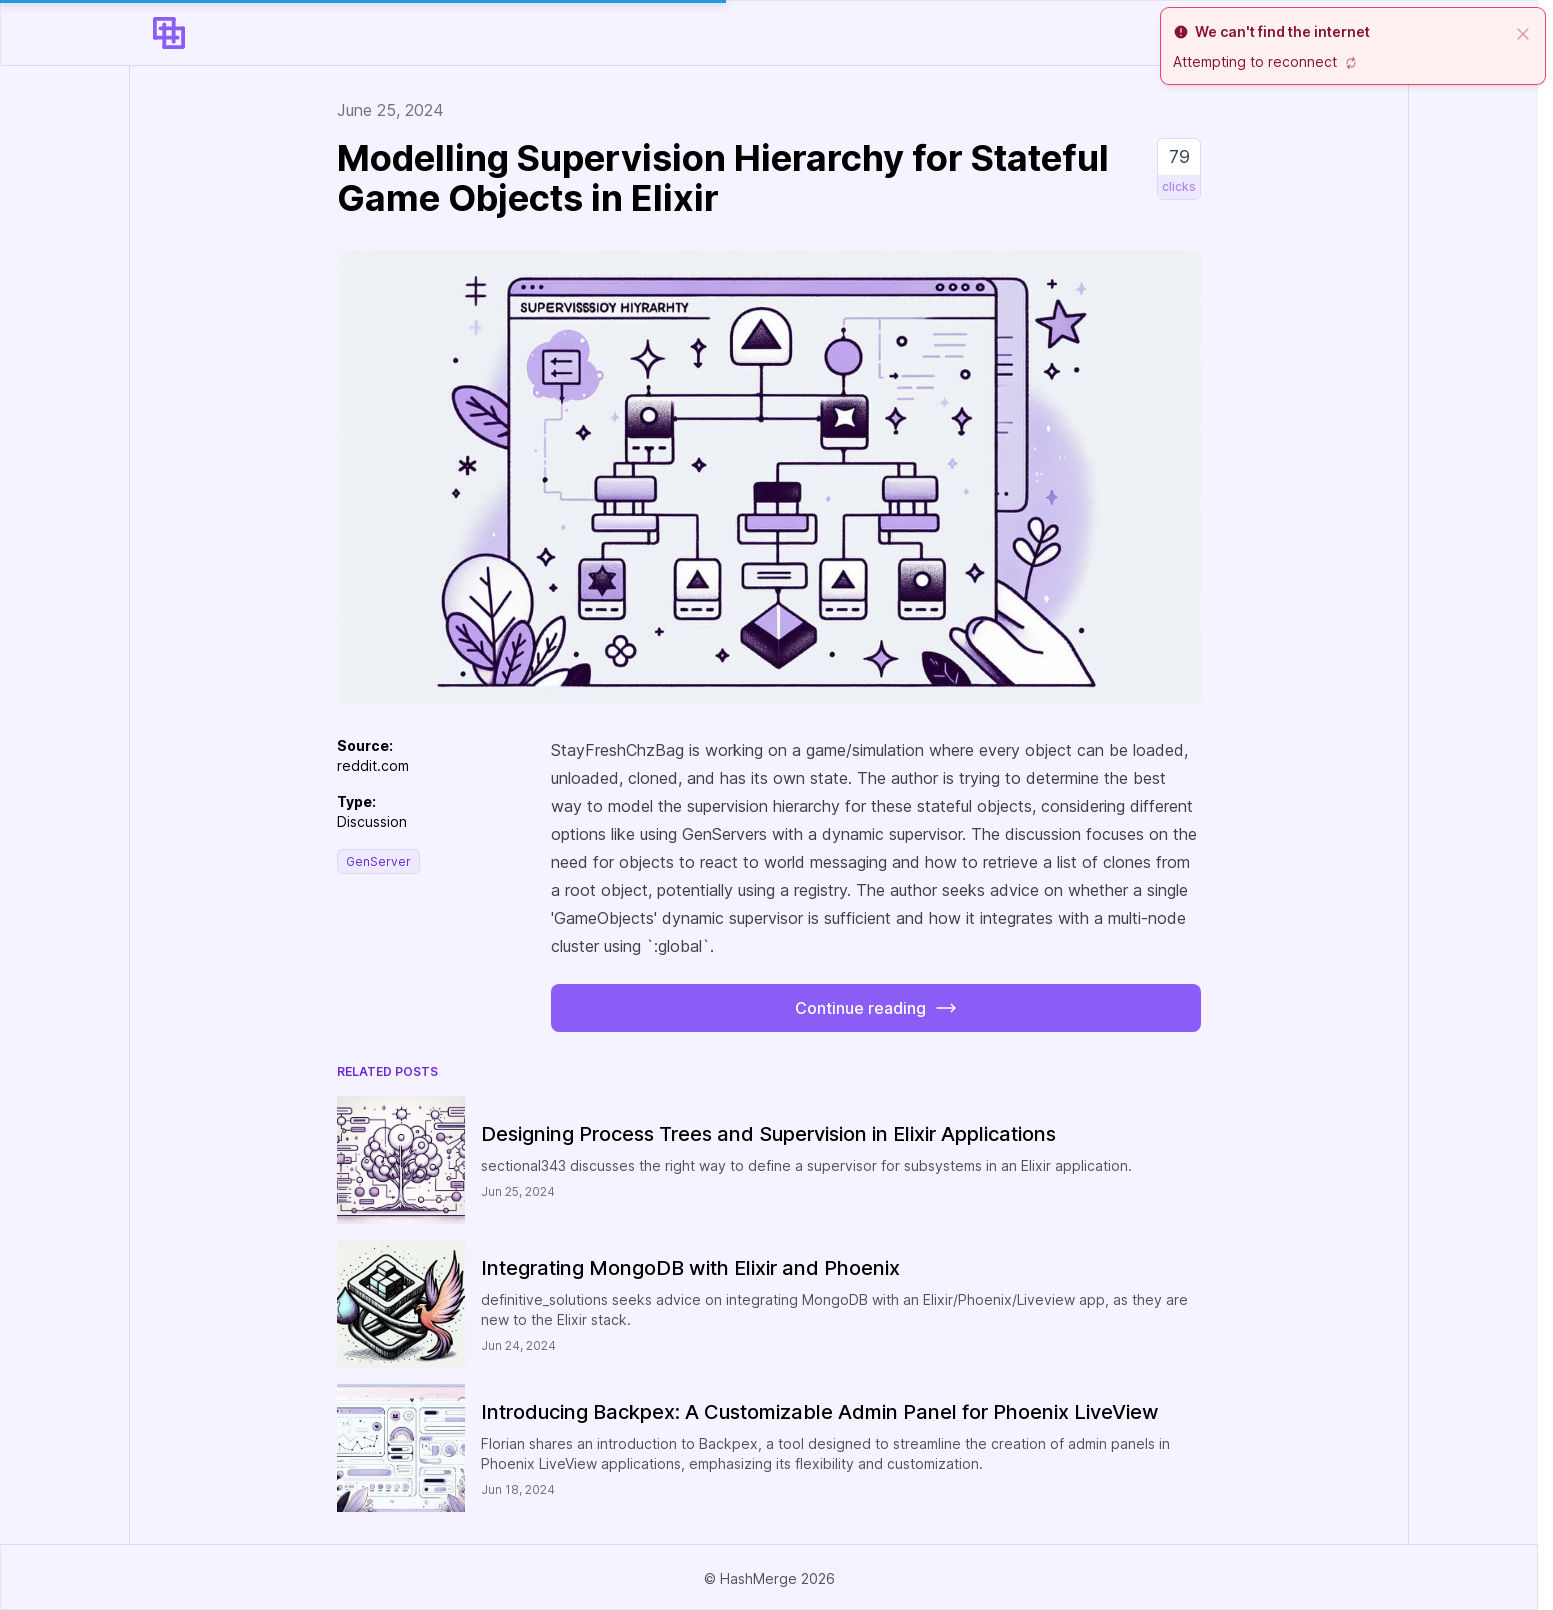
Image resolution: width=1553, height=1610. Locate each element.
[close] (1523, 32)
